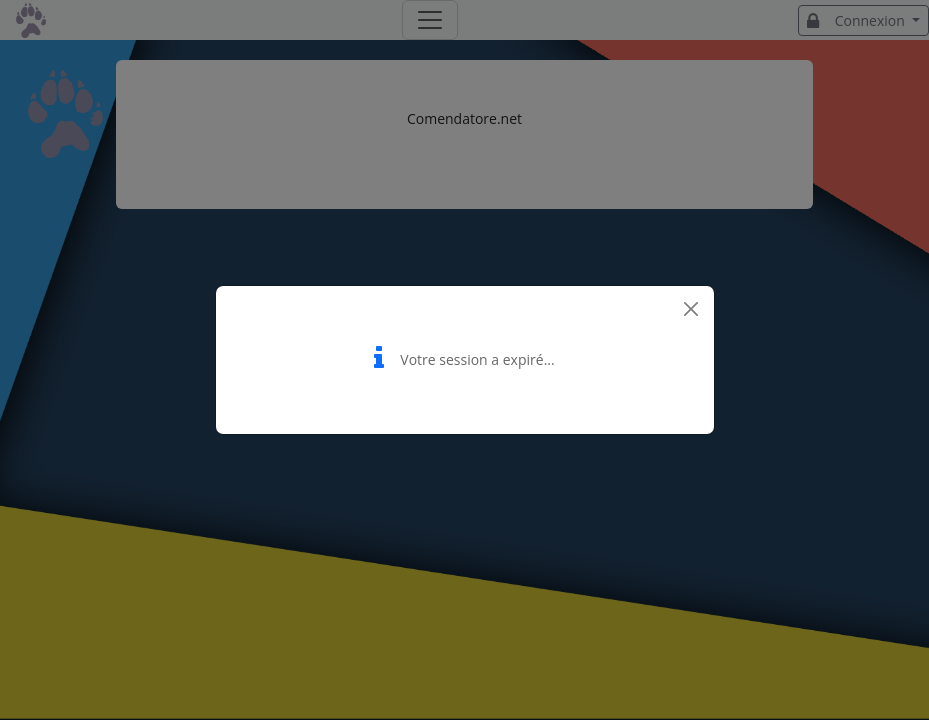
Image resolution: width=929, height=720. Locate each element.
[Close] (691, 309)
